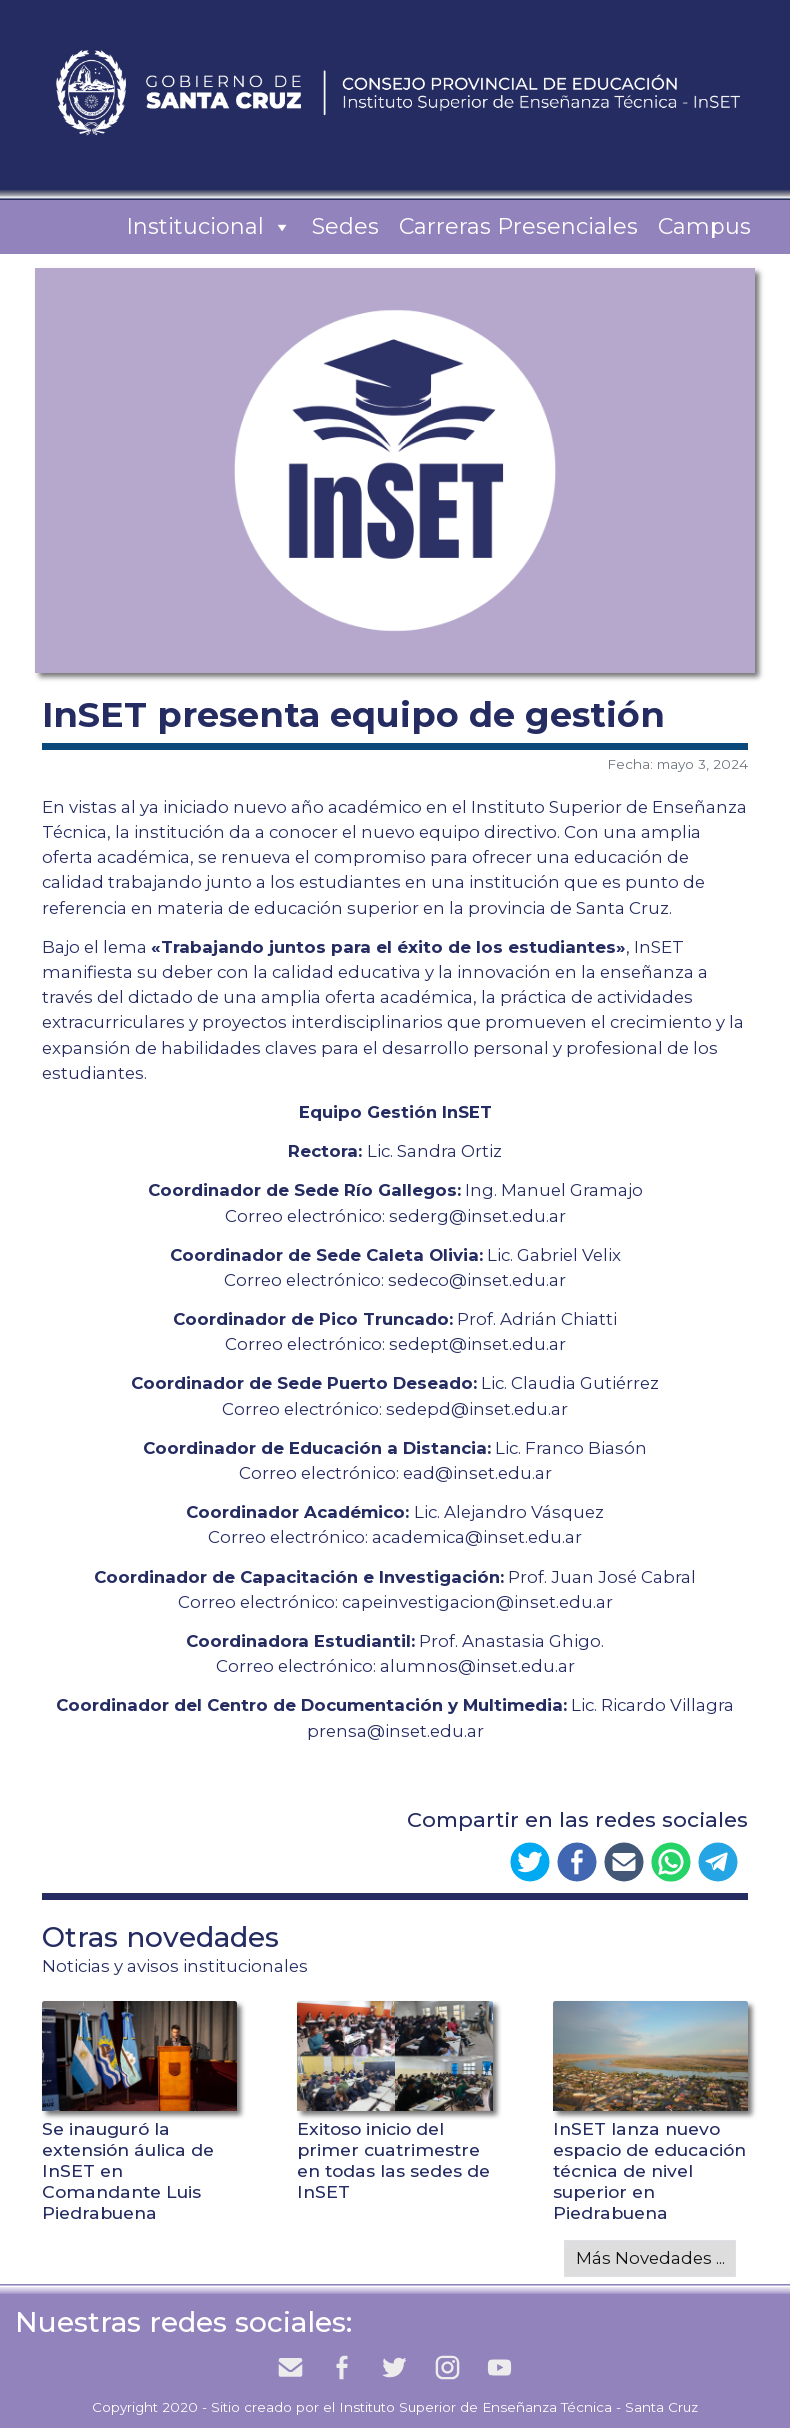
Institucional (209, 227)
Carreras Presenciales (518, 226)
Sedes (345, 226)
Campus (704, 226)
